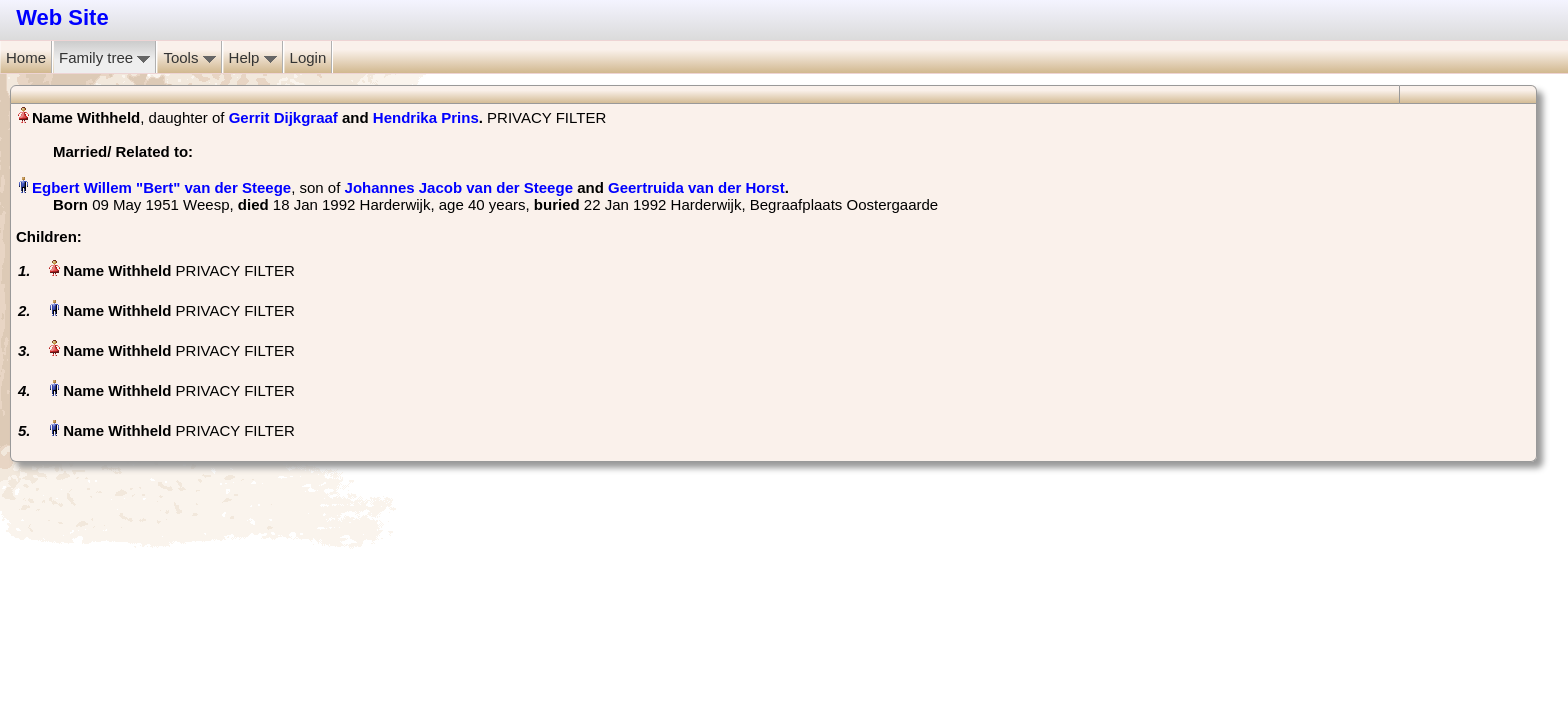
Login (308, 57)
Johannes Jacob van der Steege (459, 187)
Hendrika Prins (426, 117)
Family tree (104, 57)
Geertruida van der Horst (696, 187)
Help (253, 57)
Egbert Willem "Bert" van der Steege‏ (161, 187)
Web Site (62, 17)
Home (26, 57)
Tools (189, 57)
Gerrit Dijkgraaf (283, 117)
